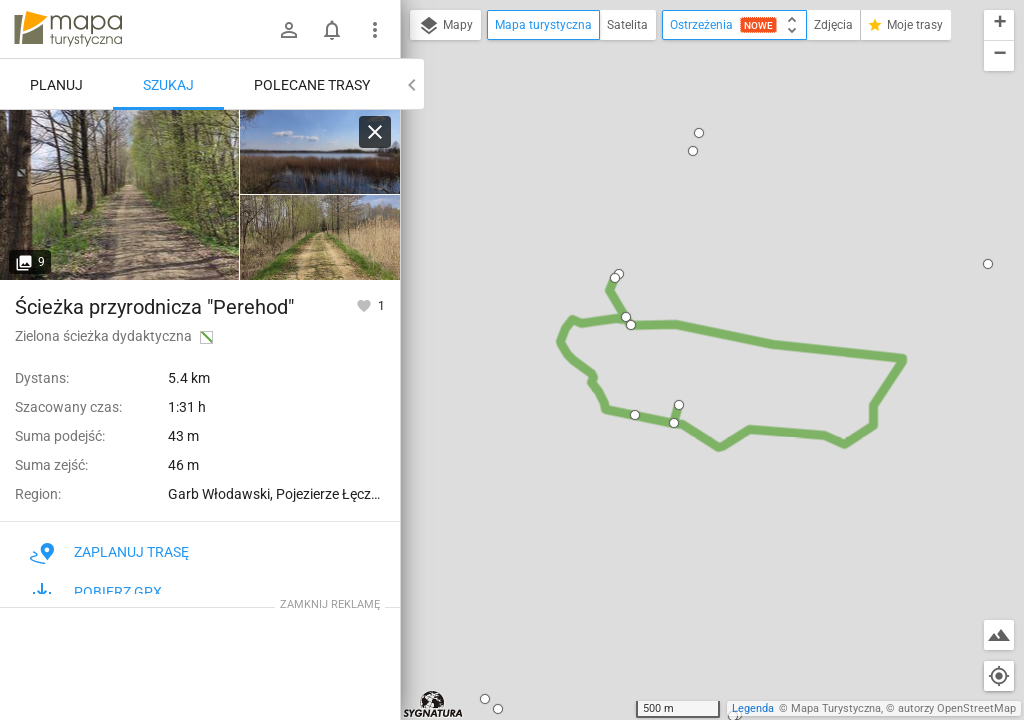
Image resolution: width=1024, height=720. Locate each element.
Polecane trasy (312, 85)
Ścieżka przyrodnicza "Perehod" (154, 307)
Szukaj (168, 85)
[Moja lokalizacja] (999, 676)
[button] (498, 709)
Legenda (753, 708)
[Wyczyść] (375, 132)
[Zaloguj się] (289, 30)
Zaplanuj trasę (109, 552)
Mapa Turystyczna (836, 708)
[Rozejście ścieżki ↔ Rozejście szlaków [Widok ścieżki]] (120, 195)
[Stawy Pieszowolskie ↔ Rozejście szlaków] (320, 237)
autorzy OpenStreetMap (957, 708)
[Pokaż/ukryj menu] (375, 30)
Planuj (56, 85)
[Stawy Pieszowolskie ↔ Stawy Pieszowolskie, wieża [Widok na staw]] (320, 152)
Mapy (445, 26)
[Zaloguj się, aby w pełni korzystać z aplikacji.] (365, 305)
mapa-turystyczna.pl (68, 29)
